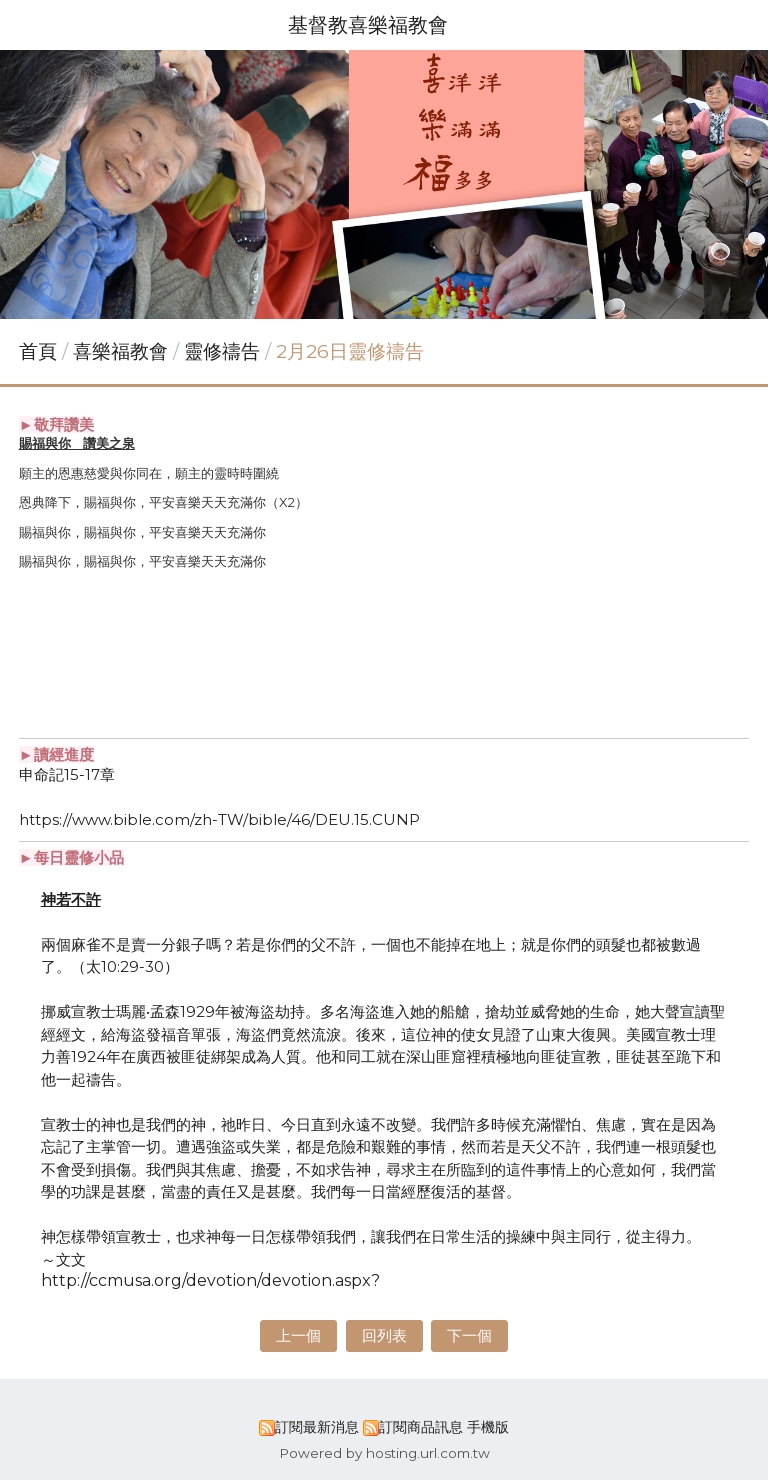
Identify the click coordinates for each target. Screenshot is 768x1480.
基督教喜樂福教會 (368, 25)
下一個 (469, 1335)
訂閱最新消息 (317, 1427)
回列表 (384, 1335)
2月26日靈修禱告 (350, 351)
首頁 (38, 351)
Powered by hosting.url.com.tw (384, 1453)
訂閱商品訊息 (421, 1427)
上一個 (298, 1335)
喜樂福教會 (123, 351)
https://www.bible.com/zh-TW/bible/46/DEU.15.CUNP (219, 819)
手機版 (488, 1427)
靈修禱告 (222, 351)
